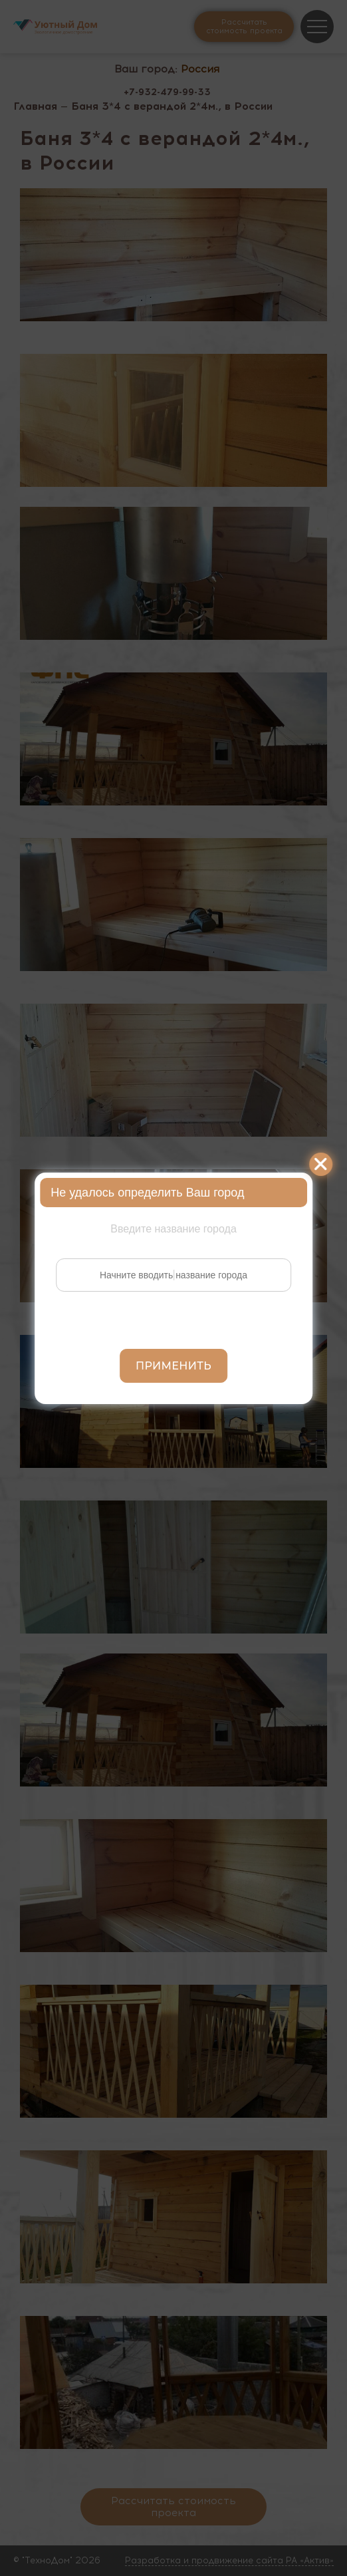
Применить (173, 1366)
